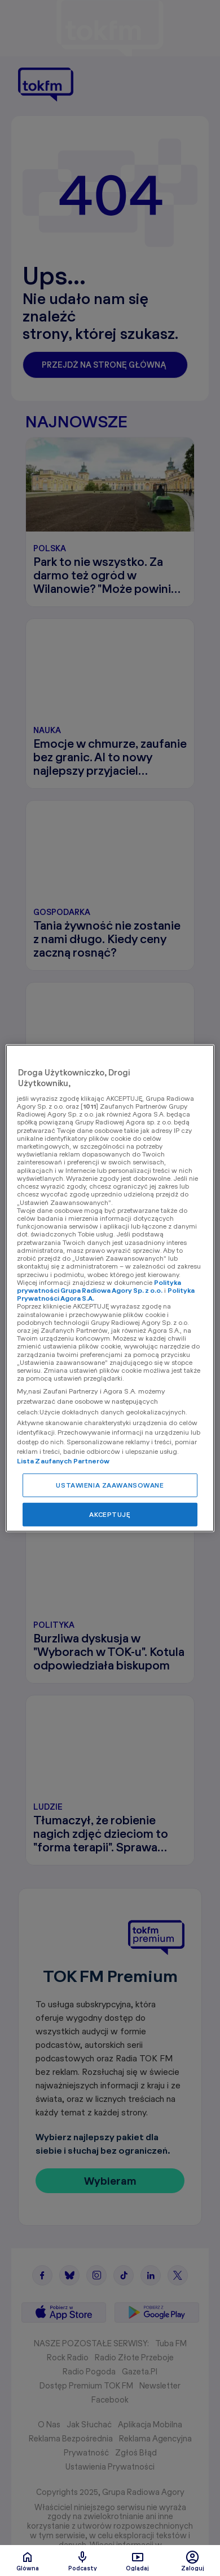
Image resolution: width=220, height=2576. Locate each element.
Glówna (27, 2561)
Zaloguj (192, 2561)
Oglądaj (137, 2561)
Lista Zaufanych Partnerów (63, 1461)
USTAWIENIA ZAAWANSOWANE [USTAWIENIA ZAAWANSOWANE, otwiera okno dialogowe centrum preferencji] (110, 1485)
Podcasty (82, 2561)
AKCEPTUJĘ (109, 1514)
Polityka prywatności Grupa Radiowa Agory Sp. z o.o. (99, 1286)
